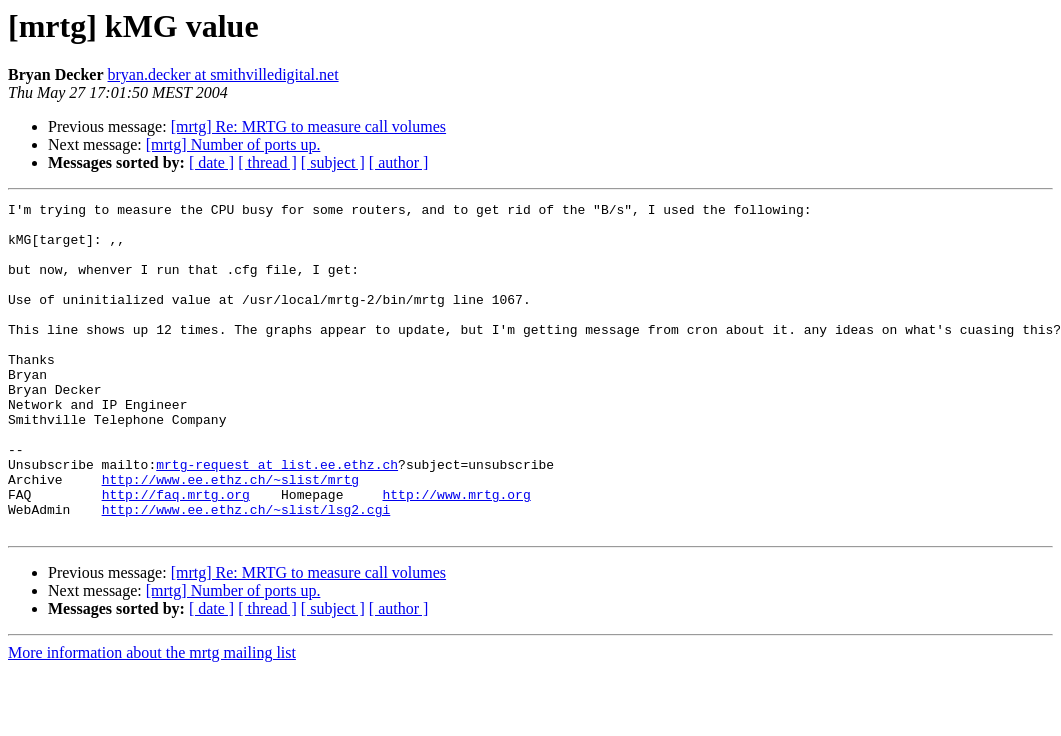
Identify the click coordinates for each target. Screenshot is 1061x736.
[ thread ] (267, 162)
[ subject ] (333, 162)
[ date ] (211, 162)
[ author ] (399, 162)
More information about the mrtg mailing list (152, 718)
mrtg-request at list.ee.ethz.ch (277, 518)
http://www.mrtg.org (456, 554)
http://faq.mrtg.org (176, 554)
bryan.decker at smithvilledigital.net (223, 74)
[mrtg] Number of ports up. (233, 144)
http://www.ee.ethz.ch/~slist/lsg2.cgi (246, 572)
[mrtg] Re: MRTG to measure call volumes (308, 126)
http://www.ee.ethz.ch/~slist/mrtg (230, 536)
